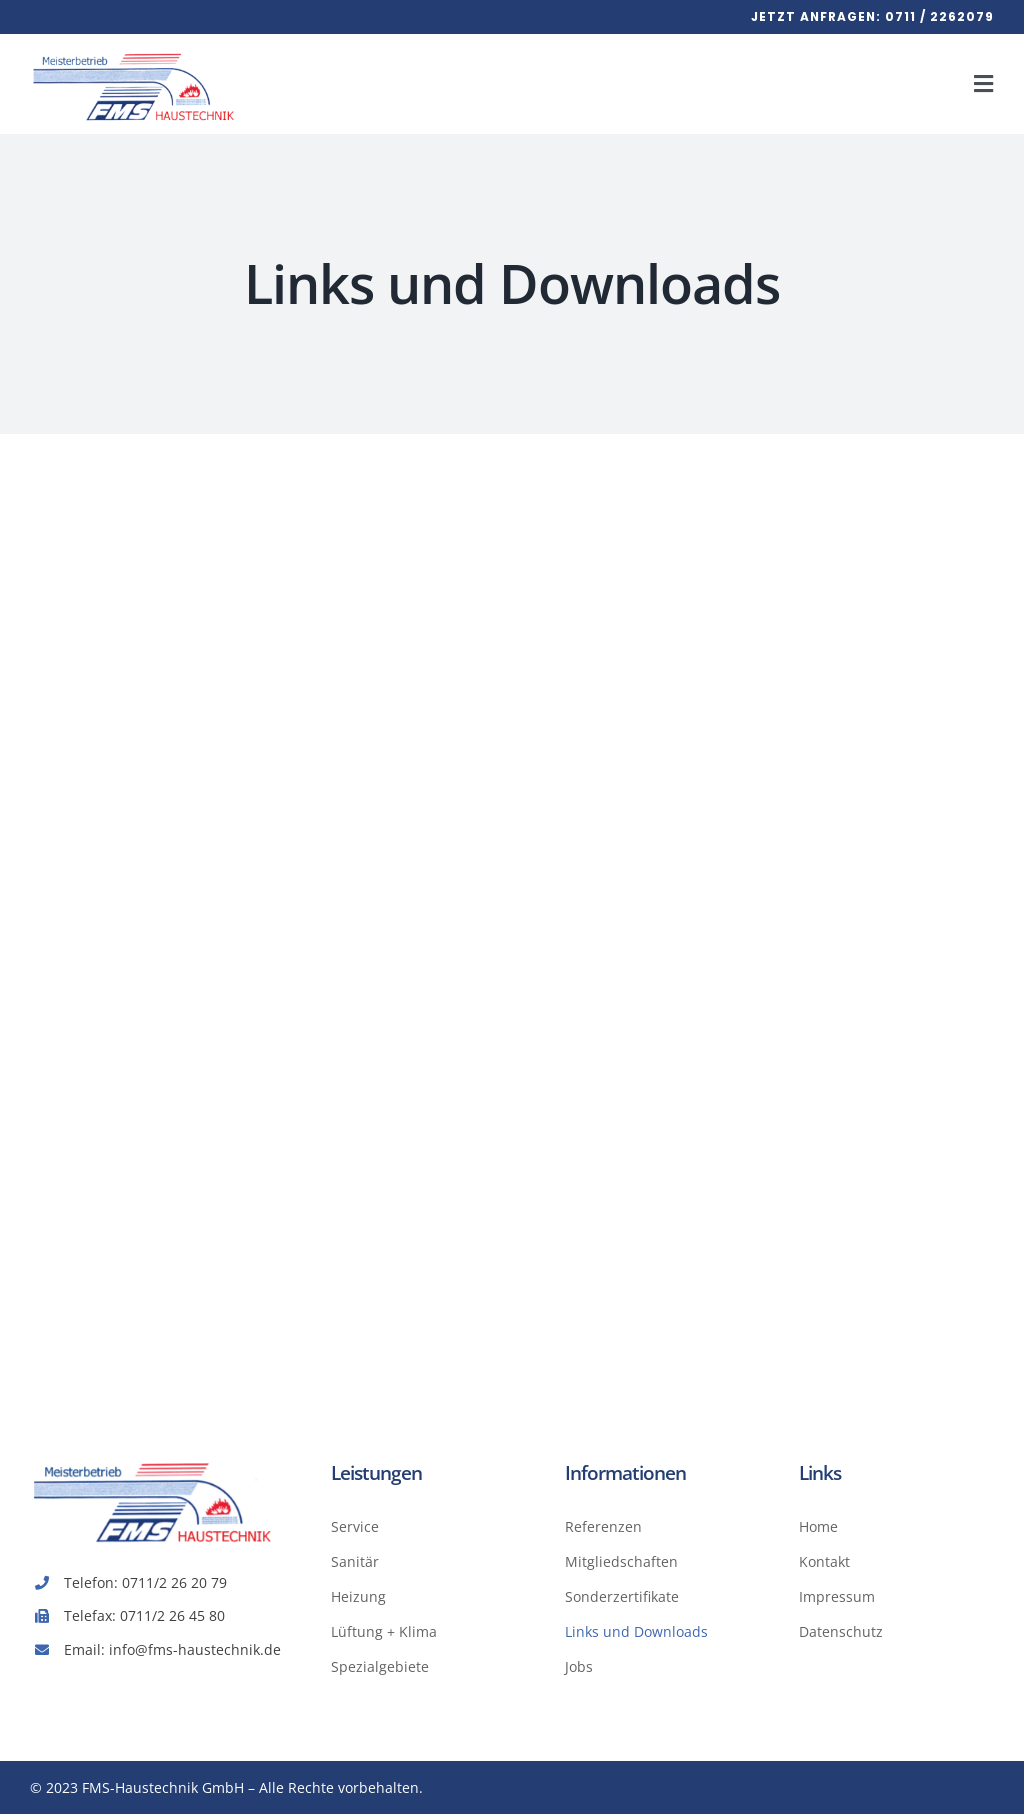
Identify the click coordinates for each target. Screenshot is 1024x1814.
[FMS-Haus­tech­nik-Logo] (155, 1460)
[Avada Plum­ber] (136, 52)
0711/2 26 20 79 (174, 1582)
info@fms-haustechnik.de (195, 1649)
